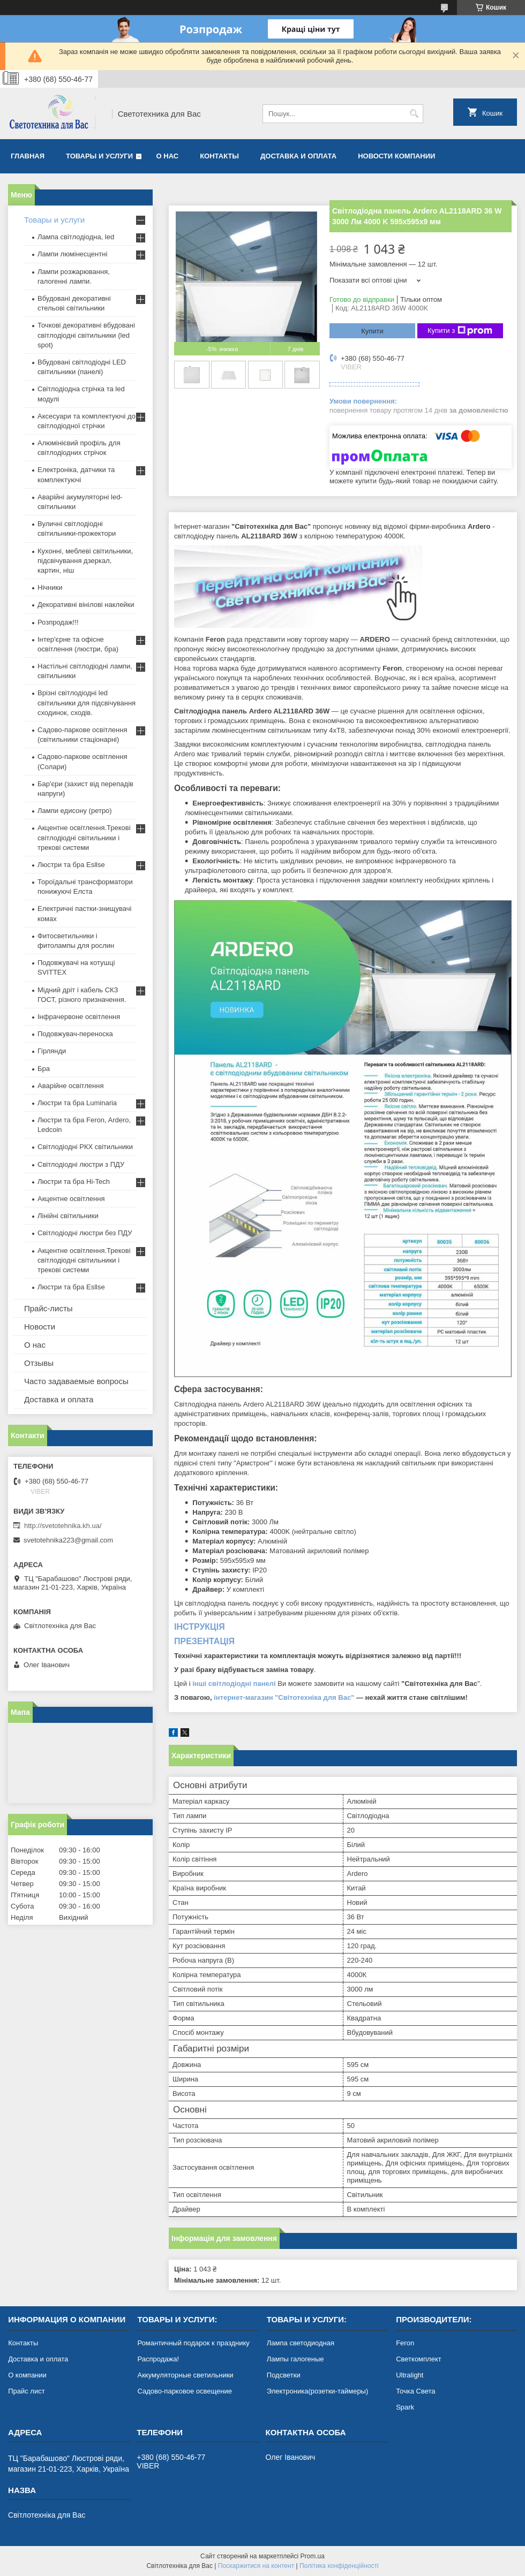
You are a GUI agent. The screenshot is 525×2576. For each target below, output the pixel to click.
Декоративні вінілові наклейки (86, 605)
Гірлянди (52, 1051)
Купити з (460, 331)
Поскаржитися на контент (256, 2566)
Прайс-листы (48, 1308)
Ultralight (409, 2375)
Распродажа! (158, 2359)
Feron (405, 2343)
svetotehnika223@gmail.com (68, 1540)
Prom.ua (313, 2556)
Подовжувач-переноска (75, 1034)
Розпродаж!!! (58, 622)
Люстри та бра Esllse (71, 865)
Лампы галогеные (295, 2359)
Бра (44, 1069)
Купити (372, 331)
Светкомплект (418, 2359)
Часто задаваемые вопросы (76, 1381)
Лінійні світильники (68, 1216)
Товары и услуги (99, 156)
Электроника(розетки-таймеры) (317, 2391)
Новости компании (396, 156)
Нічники (50, 587)
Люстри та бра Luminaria (77, 1103)
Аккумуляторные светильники (185, 2375)
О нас (167, 156)
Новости (39, 1326)
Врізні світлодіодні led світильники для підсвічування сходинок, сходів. (87, 702)
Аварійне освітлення (70, 1086)
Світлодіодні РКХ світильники (85, 1147)
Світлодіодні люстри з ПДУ (81, 1164)
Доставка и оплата (298, 156)
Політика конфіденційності (339, 2566)
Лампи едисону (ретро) (75, 811)
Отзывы (39, 1362)
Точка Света (415, 2391)
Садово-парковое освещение (184, 2391)
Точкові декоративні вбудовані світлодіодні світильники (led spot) (86, 334)
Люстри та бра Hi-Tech (74, 1181)
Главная (27, 156)
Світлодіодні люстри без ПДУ (85, 1233)
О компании (27, 2375)
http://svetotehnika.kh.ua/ (63, 1526)
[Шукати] (413, 113)
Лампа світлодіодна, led (76, 237)
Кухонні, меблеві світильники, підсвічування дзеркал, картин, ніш (85, 560)
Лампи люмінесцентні (72, 254)
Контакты (219, 156)
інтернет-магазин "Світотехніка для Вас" (283, 1697)
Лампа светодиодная (300, 2343)
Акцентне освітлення (71, 1199)
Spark (405, 2407)
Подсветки (284, 2375)
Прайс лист (26, 2391)
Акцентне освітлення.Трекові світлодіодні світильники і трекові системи (84, 837)
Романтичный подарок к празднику (193, 2343)
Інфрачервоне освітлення (79, 1017)
